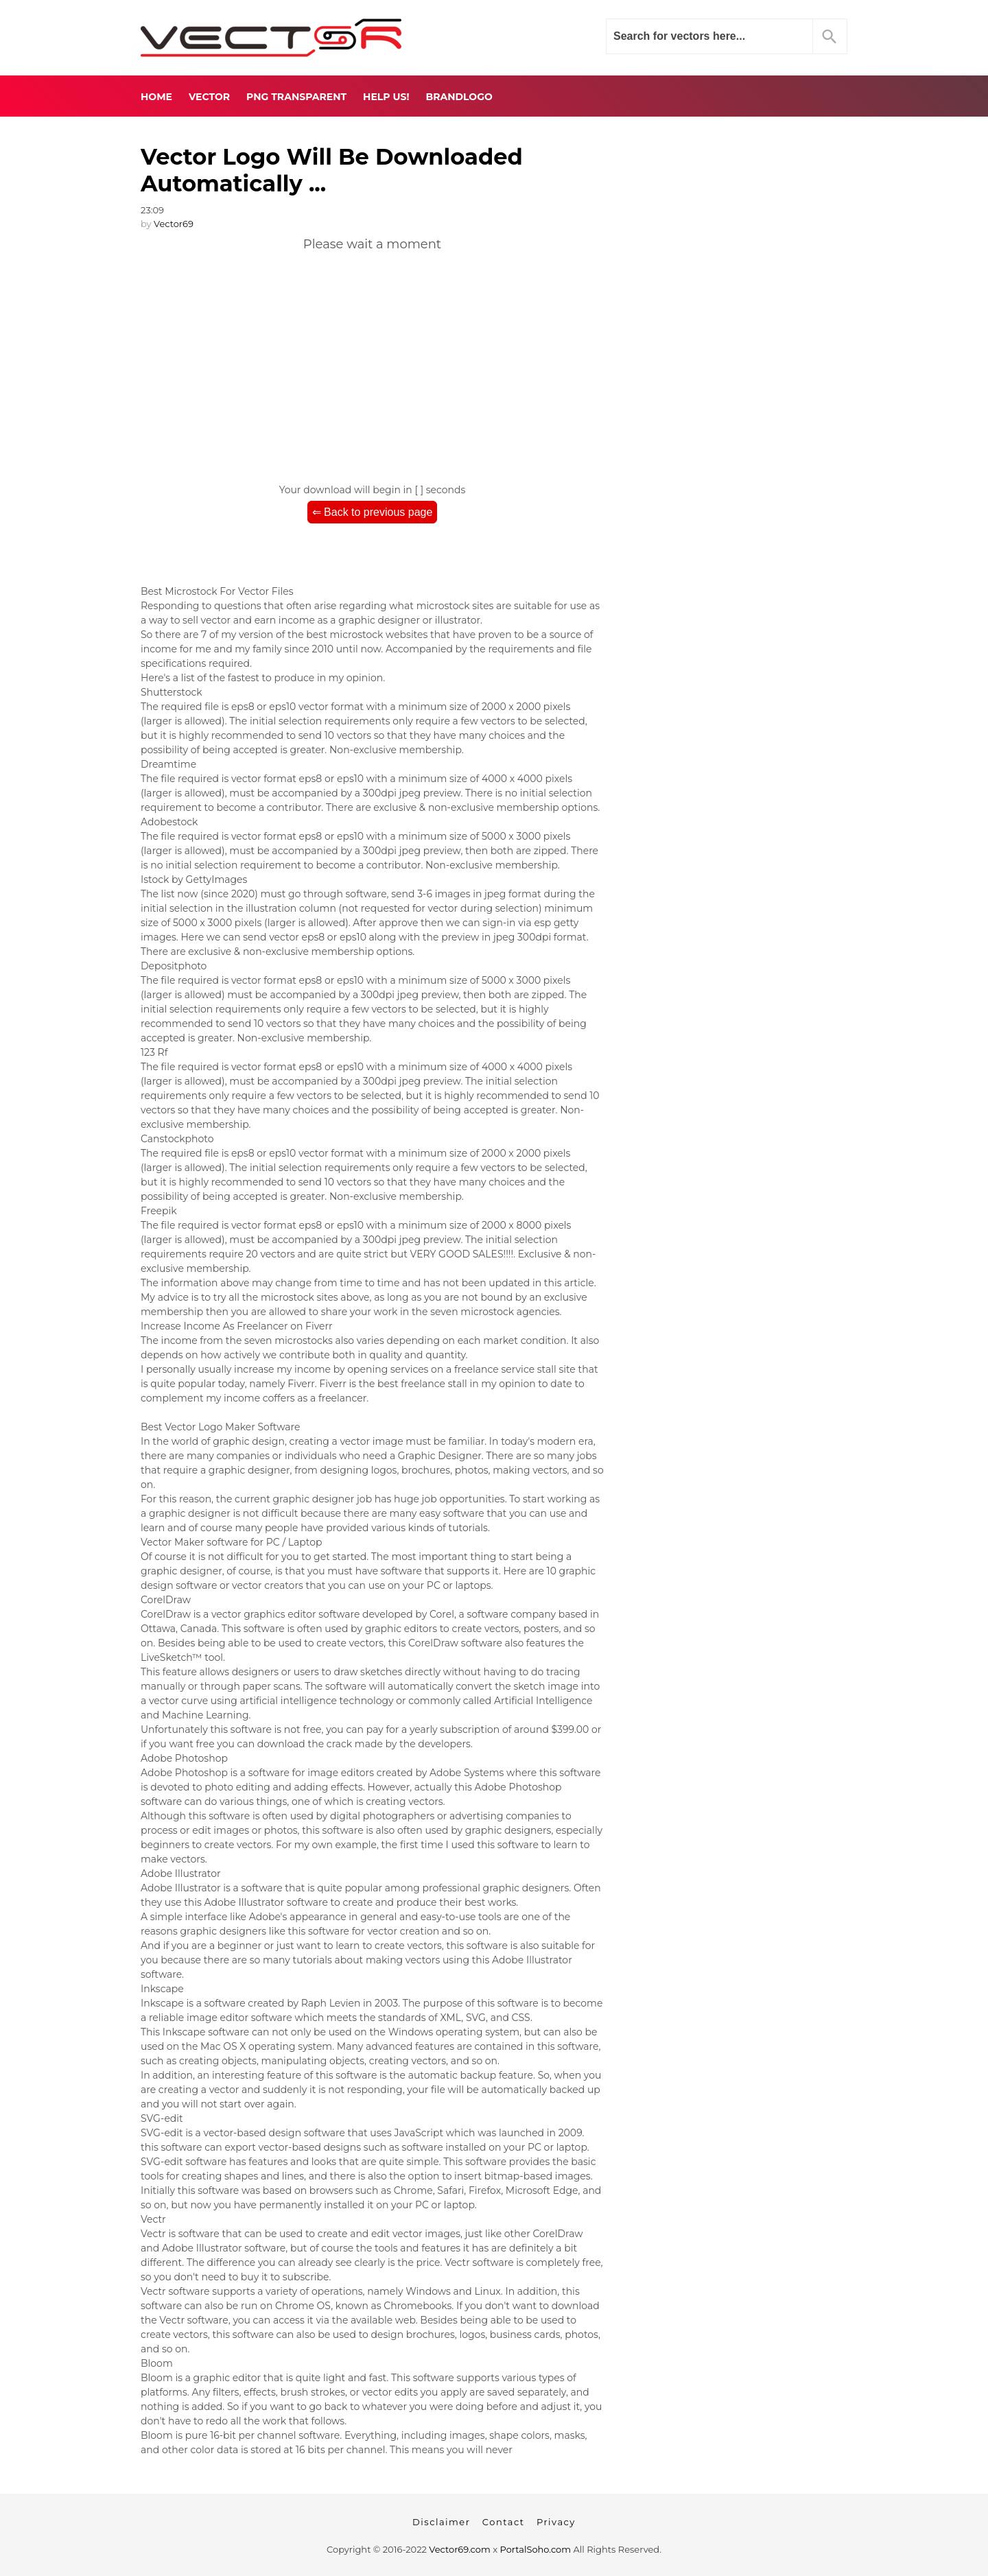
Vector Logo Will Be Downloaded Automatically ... (332, 170)
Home (156, 97)
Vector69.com (459, 2549)
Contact (503, 2521)
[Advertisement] (372, 363)
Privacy (556, 2521)
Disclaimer (441, 2521)
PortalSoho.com (536, 2549)
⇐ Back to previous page (372, 512)
